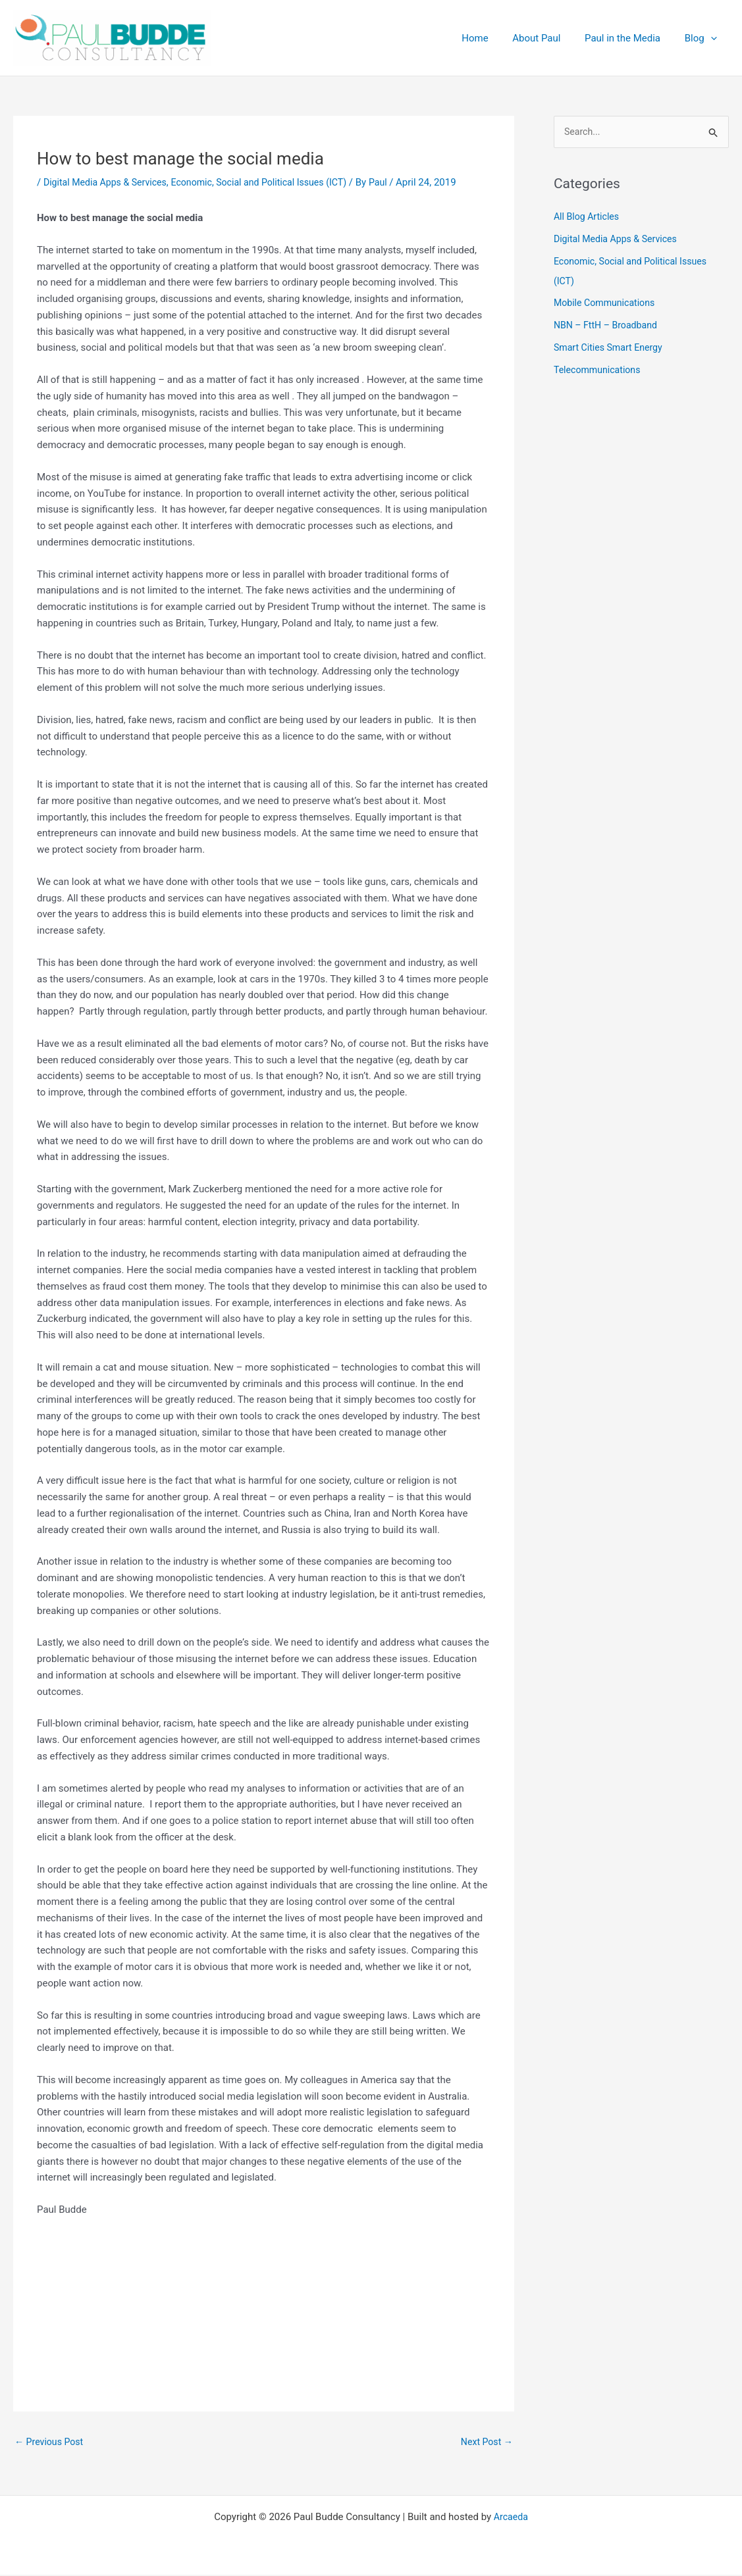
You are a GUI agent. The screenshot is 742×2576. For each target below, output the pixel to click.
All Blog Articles (588, 218)
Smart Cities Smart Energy (611, 348)
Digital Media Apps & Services (108, 182)
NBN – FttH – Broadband (609, 326)
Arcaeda (510, 2518)
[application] (712, 38)
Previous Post (51, 2442)
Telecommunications (600, 370)
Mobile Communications (607, 304)
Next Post (485, 2442)
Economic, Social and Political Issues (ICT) (271, 182)
